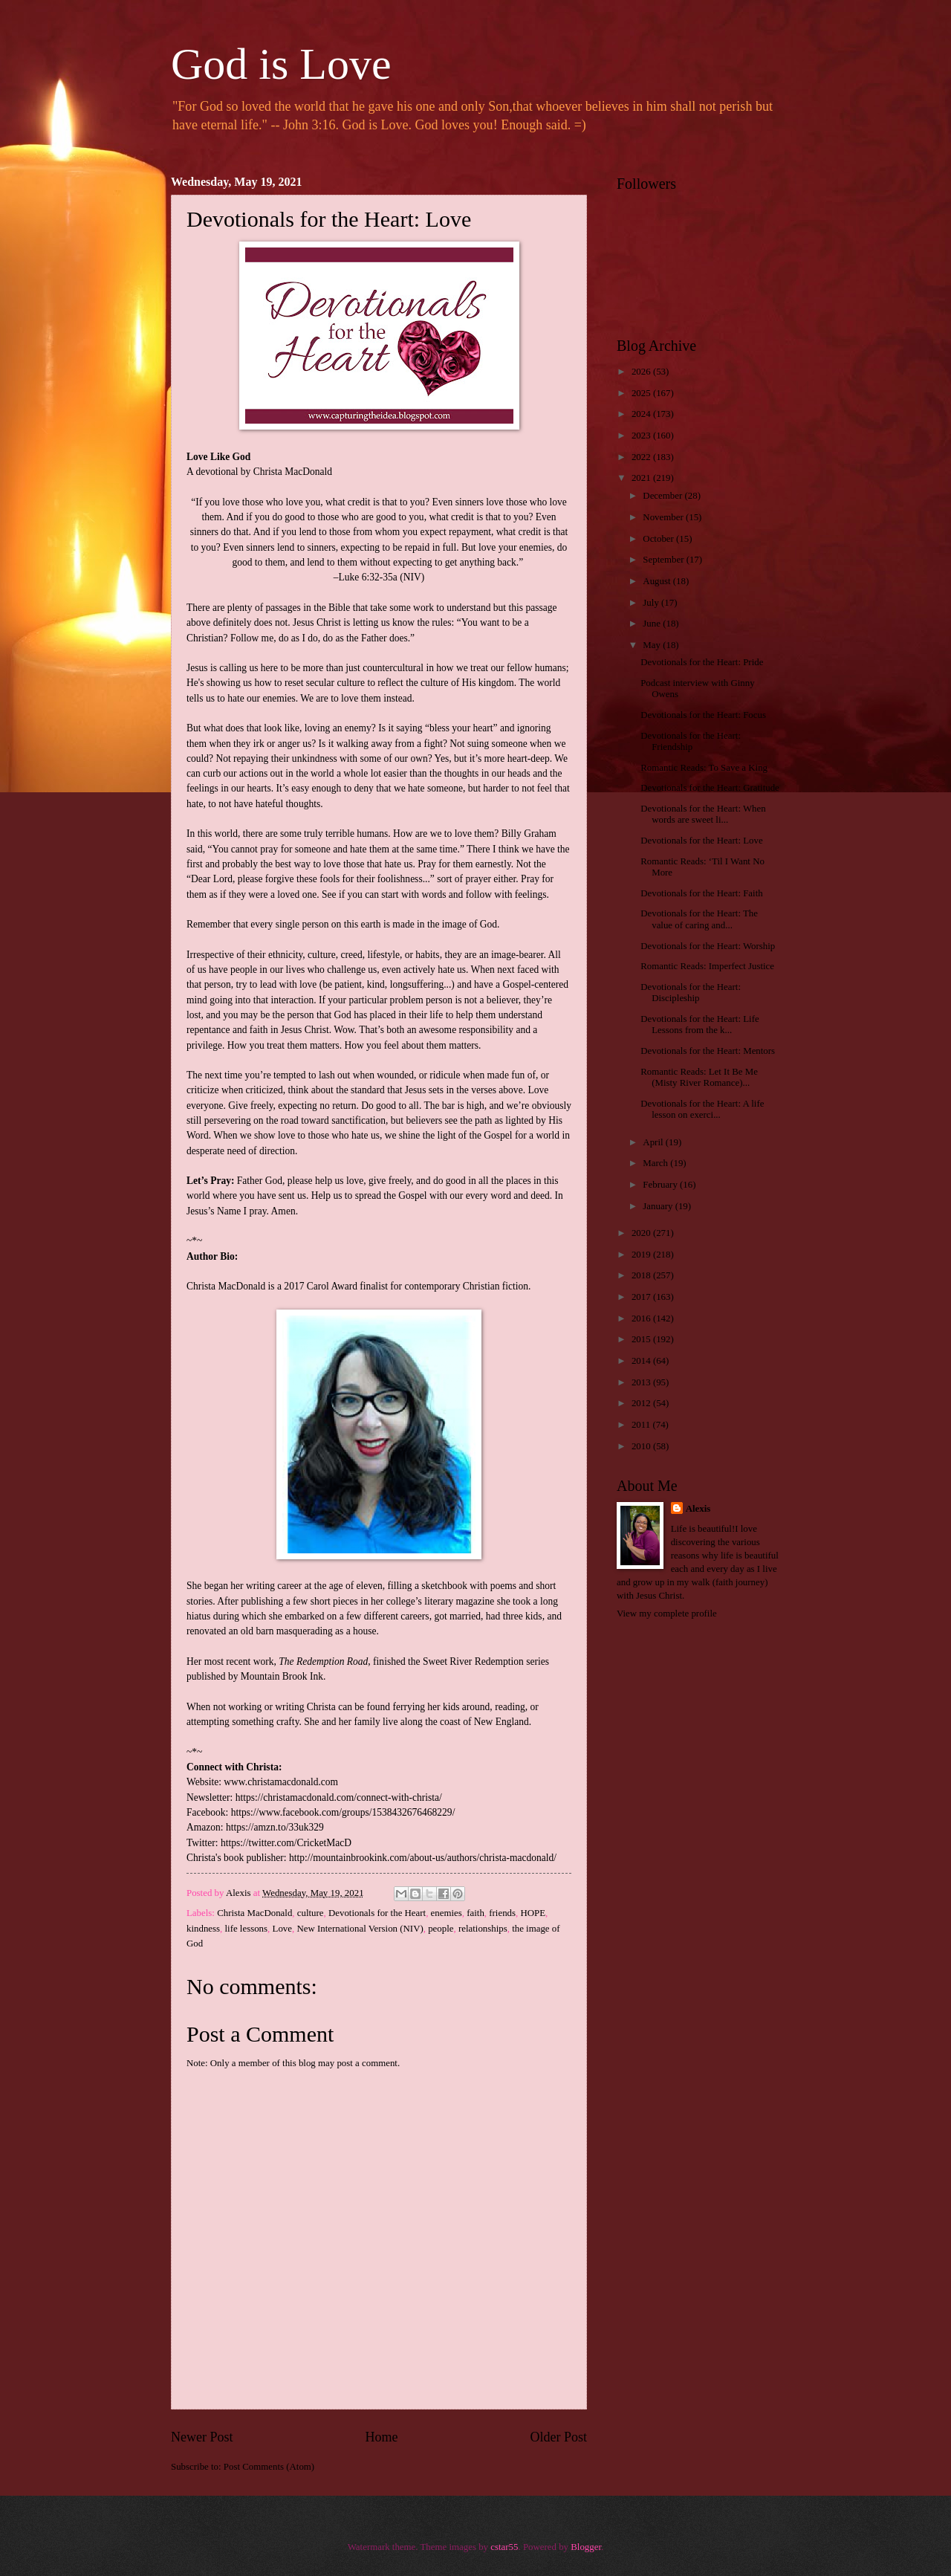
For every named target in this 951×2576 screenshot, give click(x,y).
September (664, 559)
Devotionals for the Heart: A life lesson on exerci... (702, 1109)
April (654, 1142)
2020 (642, 1233)
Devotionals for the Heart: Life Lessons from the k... (699, 1024)
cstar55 (504, 2547)
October (659, 539)
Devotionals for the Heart (377, 1913)
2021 (642, 478)
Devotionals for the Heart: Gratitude (709, 788)
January (659, 1206)
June (653, 623)
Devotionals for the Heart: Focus (703, 715)
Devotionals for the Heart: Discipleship (690, 992)
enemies (446, 1913)
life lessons (246, 1928)
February (661, 1184)
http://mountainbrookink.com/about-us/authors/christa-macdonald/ (422, 1857)
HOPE (532, 1913)
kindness (203, 1928)
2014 (642, 1361)
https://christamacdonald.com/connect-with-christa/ (339, 1797)
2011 (642, 1425)
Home (381, 2437)
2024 (642, 414)
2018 (642, 1275)
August (657, 581)
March (656, 1163)
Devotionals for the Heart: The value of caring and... (699, 919)
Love (282, 1928)
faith (475, 1913)
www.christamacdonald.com (281, 1781)
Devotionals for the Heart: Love (701, 840)
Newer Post (202, 2437)
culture (310, 1913)
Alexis (698, 1509)
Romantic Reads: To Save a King (703, 768)
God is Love (281, 63)
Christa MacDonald (254, 1913)
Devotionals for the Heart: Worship (707, 946)
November (664, 517)
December (663, 496)
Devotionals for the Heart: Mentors (707, 1051)
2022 (642, 457)
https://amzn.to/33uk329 (275, 1827)
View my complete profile (667, 1613)
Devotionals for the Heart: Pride (701, 662)
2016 (642, 1318)
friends (502, 1913)
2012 (642, 1403)
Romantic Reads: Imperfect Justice (707, 966)
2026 (642, 371)
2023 (642, 435)
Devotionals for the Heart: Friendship (690, 741)
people (440, 1928)
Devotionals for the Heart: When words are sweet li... (703, 814)
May (653, 645)
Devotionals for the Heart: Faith (701, 893)
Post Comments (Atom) (269, 2467)
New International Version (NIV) (359, 1928)
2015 (642, 1339)
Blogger (586, 2547)
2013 (642, 1382)
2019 (642, 1254)
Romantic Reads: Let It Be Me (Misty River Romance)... (699, 1077)
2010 (642, 1446)
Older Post (558, 2437)
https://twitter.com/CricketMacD (286, 1842)
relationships (482, 1928)
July (652, 603)
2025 (642, 393)
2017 (642, 1297)
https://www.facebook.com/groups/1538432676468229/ (343, 1812)
